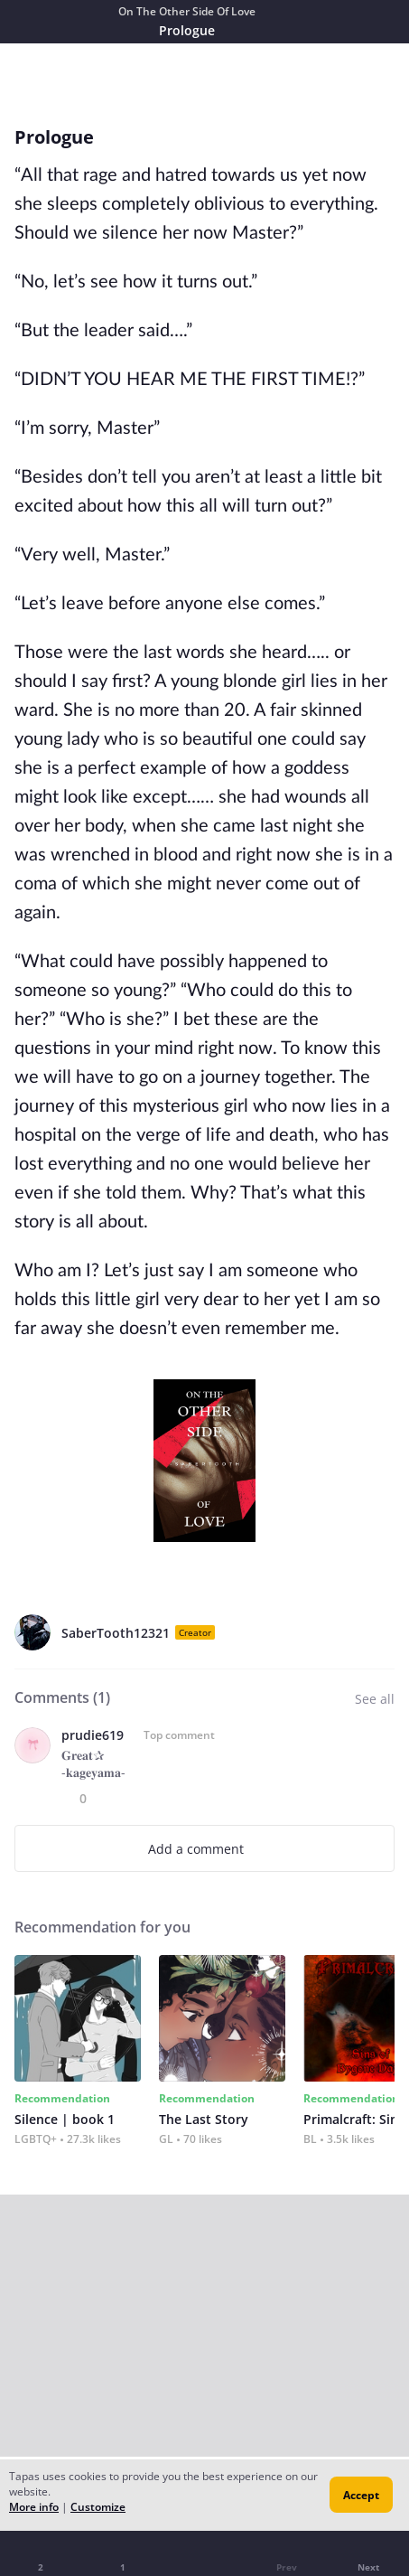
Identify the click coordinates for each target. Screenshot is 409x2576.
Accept (361, 2495)
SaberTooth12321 (115, 1633)
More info (34, 2507)
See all (375, 1698)
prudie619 (92, 1735)
